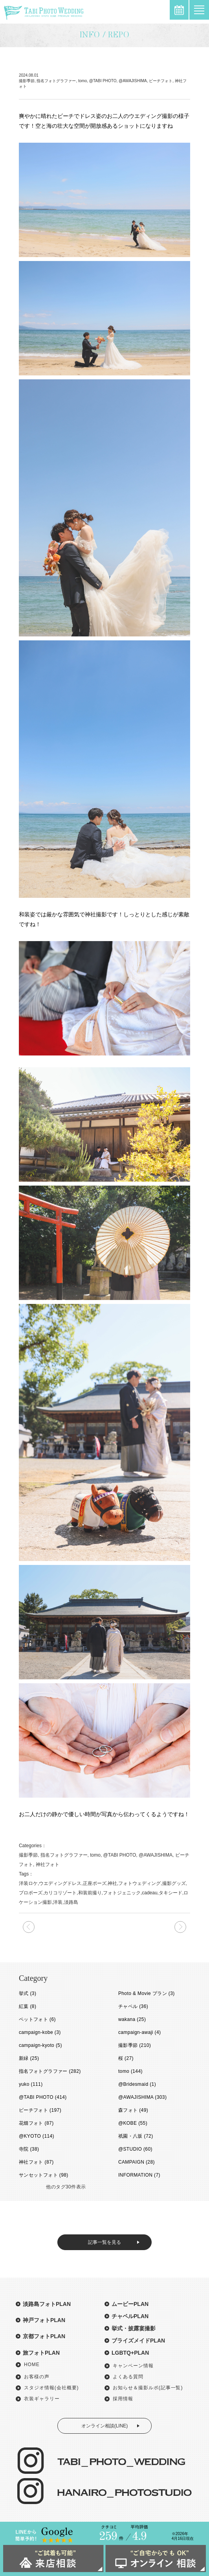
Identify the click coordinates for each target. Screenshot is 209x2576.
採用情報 (123, 2398)
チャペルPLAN (130, 2316)
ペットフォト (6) (37, 2019)
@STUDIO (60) (135, 2149)
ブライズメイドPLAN (138, 2340)
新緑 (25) (29, 2058)
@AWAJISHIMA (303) (142, 2097)
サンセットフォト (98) (43, 2175)
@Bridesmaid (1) (137, 2084)
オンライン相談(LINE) (104, 2426)
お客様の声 (37, 2376)
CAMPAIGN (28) (136, 2162)
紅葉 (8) (27, 2006)
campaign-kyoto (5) (40, 2045)
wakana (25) (132, 2019)
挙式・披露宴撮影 (134, 2328)
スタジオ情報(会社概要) (51, 2387)
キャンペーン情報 (133, 2365)
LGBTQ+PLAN (130, 2352)
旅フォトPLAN (41, 2352)
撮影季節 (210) (134, 2045)
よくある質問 (128, 2376)
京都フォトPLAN (44, 2336)
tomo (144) (130, 2071)
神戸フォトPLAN (44, 2320)
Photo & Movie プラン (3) (146, 1993)
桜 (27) (126, 2058)
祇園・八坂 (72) (135, 2136)
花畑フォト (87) (36, 2123)
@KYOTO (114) (36, 2136)
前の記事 (180, 1927)
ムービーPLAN (130, 2304)
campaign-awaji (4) (139, 2032)
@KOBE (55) (132, 2123)
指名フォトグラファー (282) (50, 2071)
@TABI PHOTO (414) (43, 2097)
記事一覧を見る (104, 2242)
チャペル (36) (133, 2006)
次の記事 (29, 1927)
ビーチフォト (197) (40, 2110)
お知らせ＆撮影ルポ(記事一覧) (148, 2387)
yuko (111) (31, 2084)
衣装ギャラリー (42, 2398)
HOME (32, 2364)
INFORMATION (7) (139, 2175)
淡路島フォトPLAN (47, 2304)
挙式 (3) (27, 1993)
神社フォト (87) (36, 2162)
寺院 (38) (29, 2149)
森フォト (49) (133, 2110)
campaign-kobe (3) (40, 2032)
